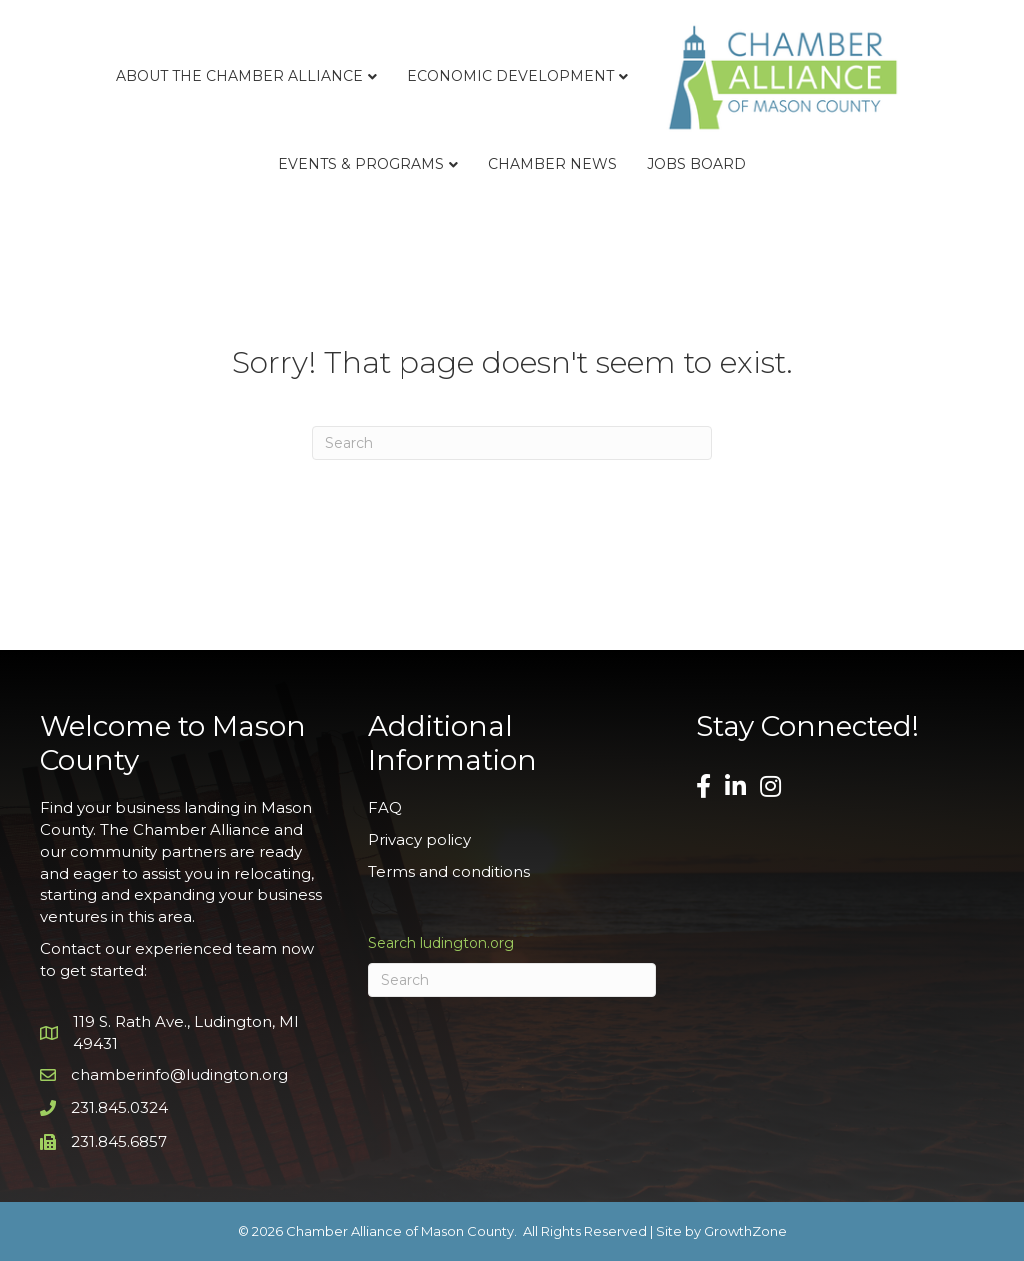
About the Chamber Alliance (239, 76)
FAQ (385, 807)
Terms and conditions (449, 871)
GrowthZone (745, 1231)
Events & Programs (361, 164)
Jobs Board (696, 164)
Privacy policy (419, 839)
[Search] (512, 443)
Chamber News (552, 164)
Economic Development (510, 76)
